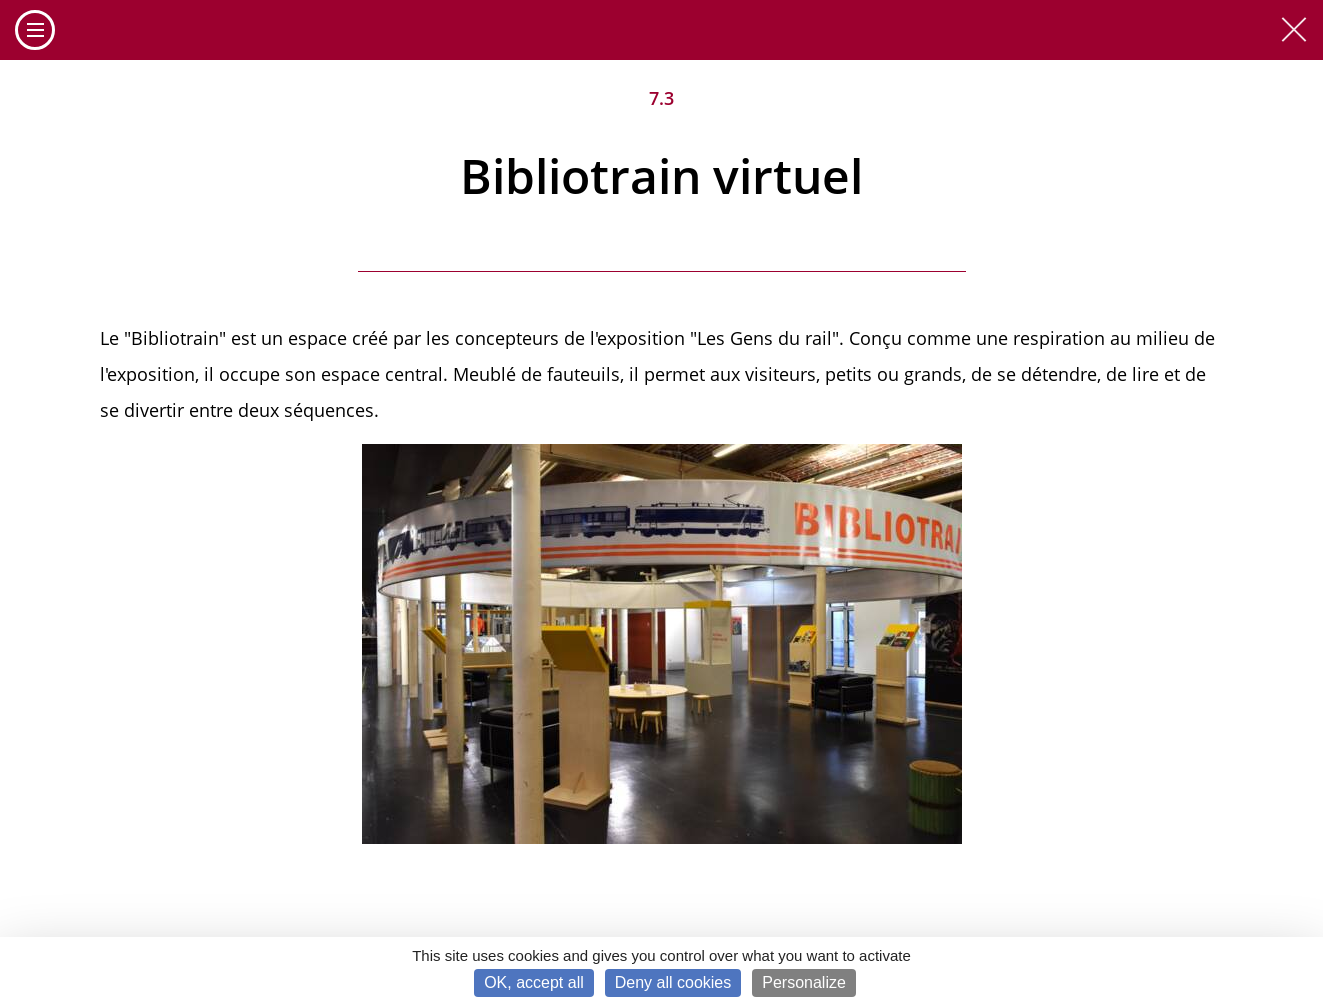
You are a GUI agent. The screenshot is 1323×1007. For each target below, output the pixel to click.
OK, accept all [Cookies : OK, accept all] (534, 982)
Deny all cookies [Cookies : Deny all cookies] (673, 982)
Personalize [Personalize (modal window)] (804, 982)
